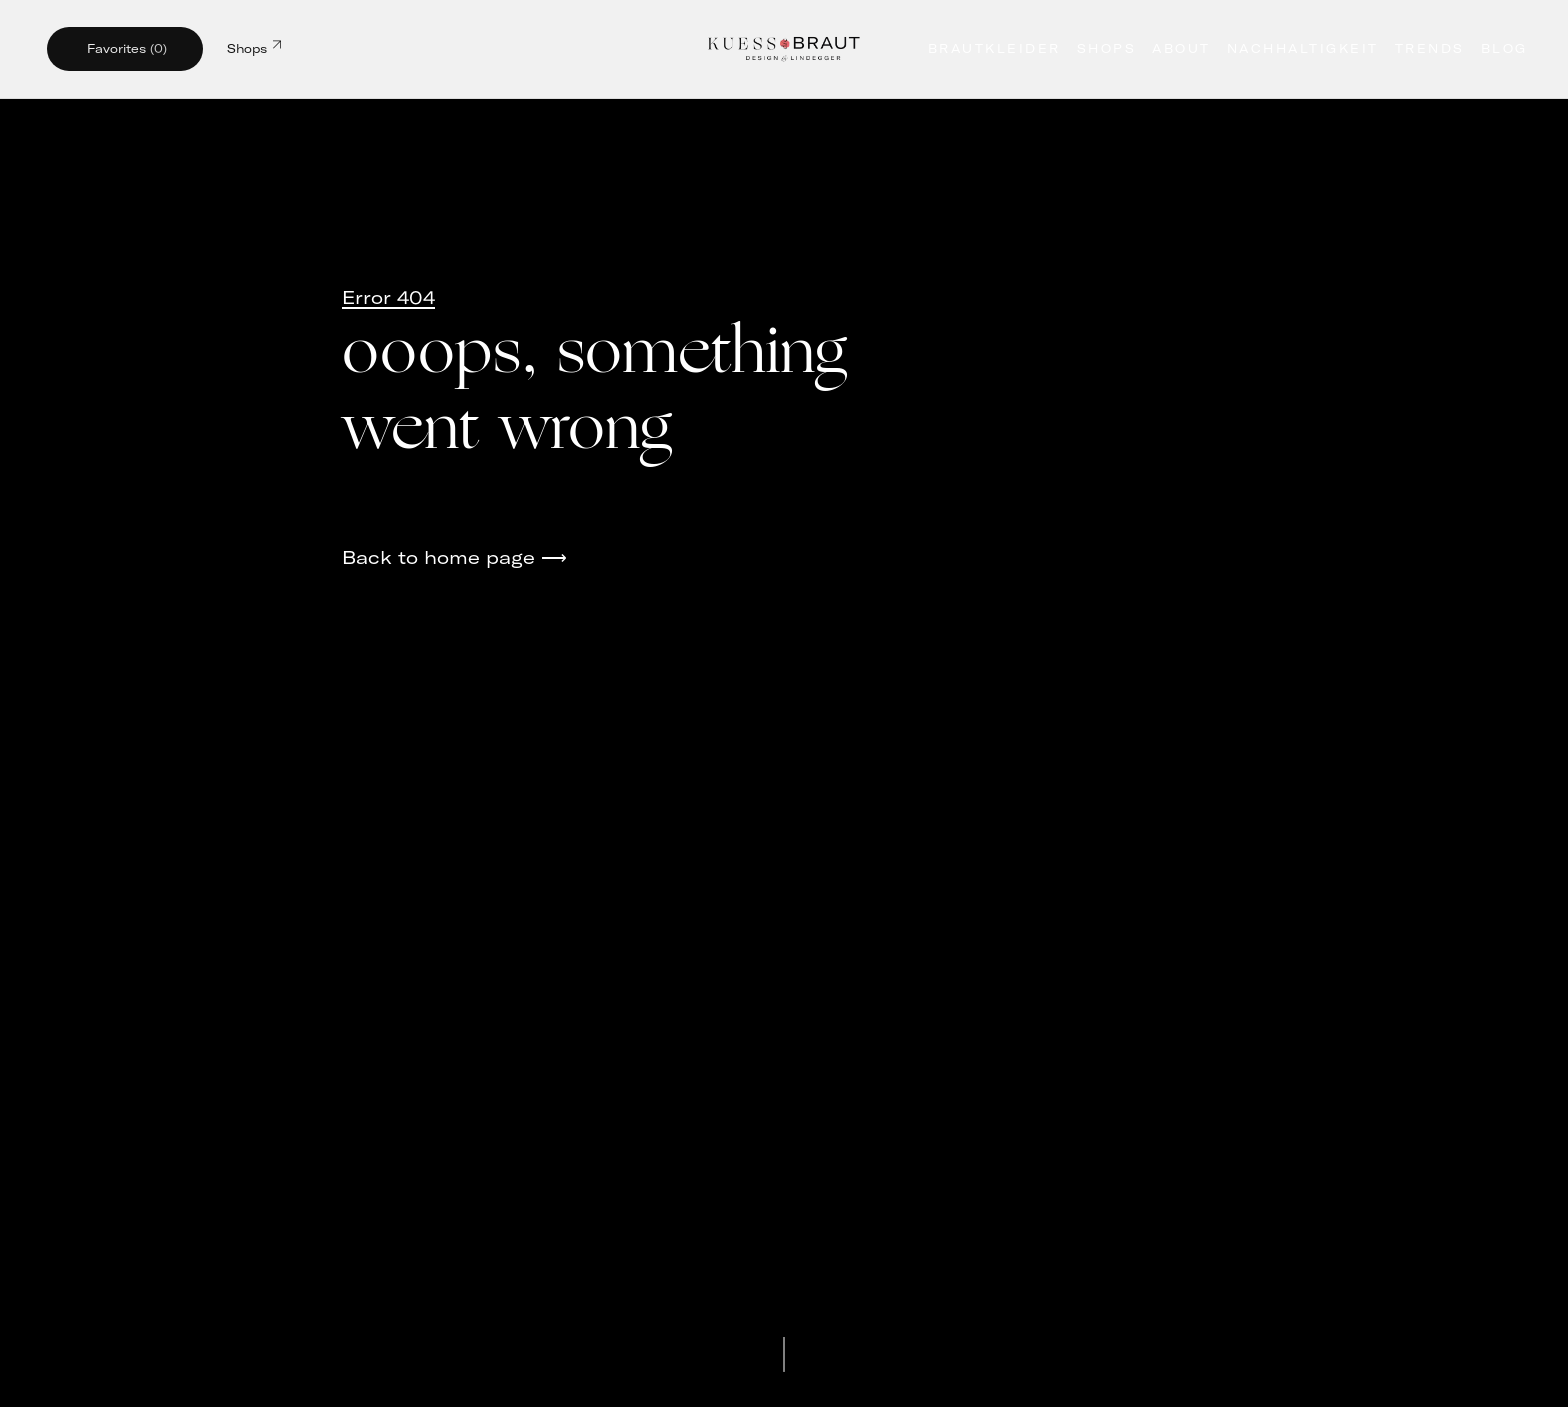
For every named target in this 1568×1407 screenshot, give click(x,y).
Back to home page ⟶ (454, 557)
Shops (254, 46)
